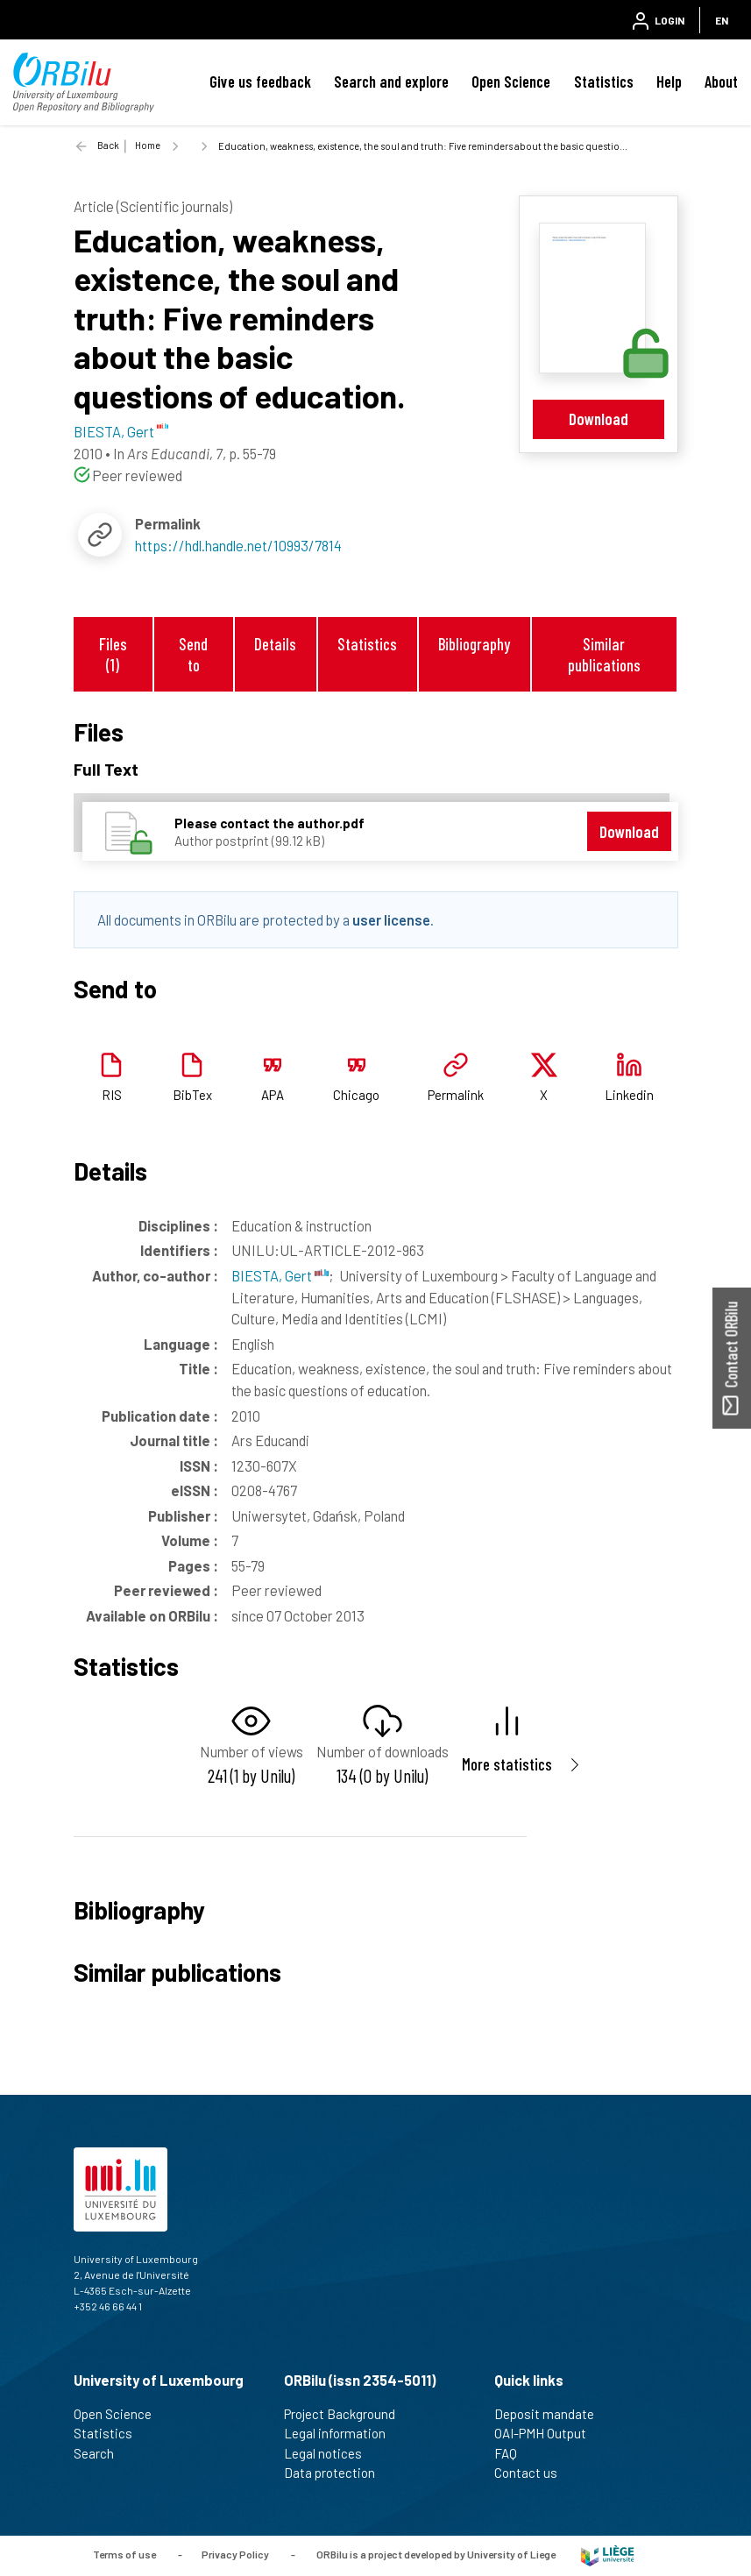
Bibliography (474, 644)
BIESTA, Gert (280, 1275)
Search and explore (391, 81)
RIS (112, 1095)
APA (272, 1095)
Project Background (347, 2414)
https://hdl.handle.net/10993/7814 (238, 545)
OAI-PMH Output (547, 2433)
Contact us (533, 2472)
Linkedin (629, 1095)
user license (391, 919)
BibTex (192, 1095)
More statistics (507, 1764)
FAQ (513, 2453)
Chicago (356, 1095)
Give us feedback (260, 81)
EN (721, 20)
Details (275, 644)
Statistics (604, 81)
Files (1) (113, 654)
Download (598, 418)
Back (108, 145)
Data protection (337, 2472)
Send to (193, 654)
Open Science (510, 81)
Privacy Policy (235, 2554)
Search (101, 2453)
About (721, 81)
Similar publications (604, 654)
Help (669, 81)
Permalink (456, 1095)
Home (147, 145)
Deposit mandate (551, 2414)
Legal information (342, 2433)
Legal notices (330, 2453)
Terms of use (124, 2554)
